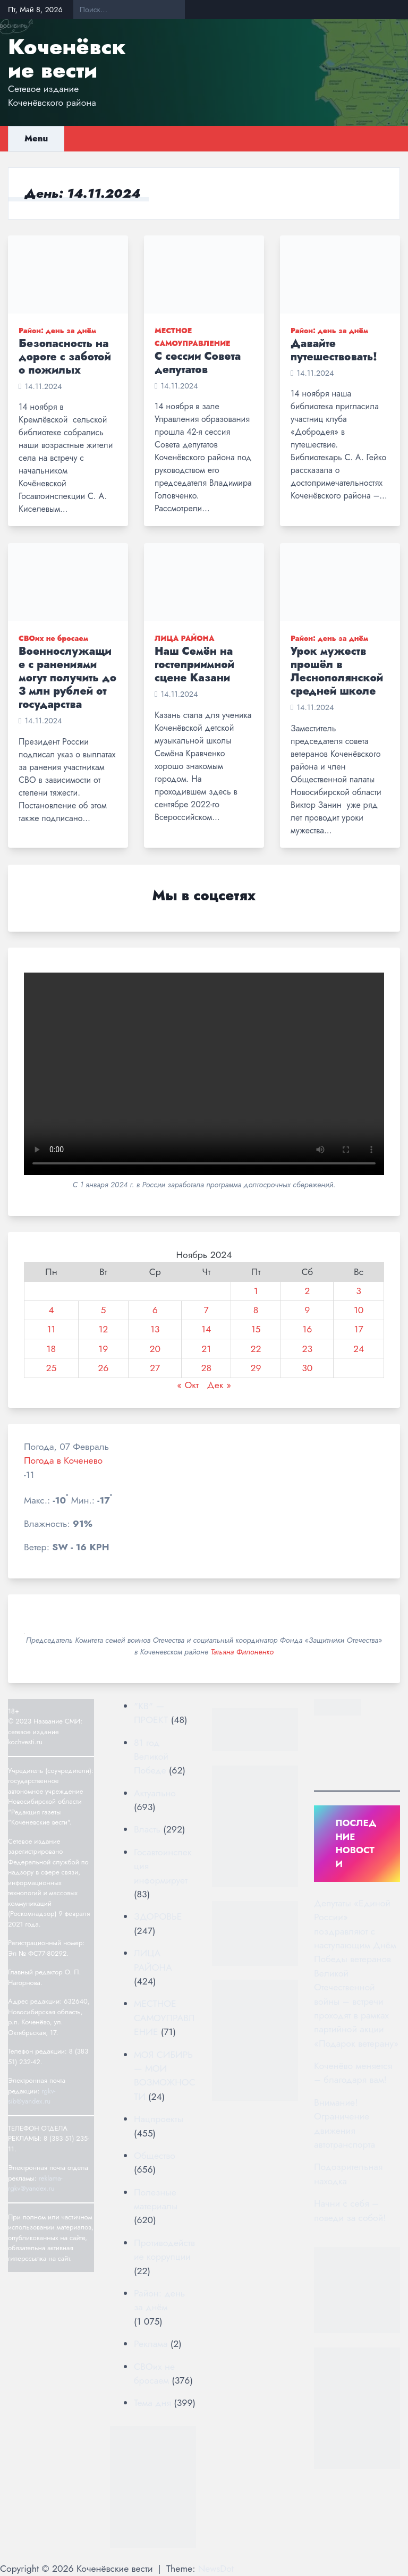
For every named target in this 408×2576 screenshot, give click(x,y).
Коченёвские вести (67, 58)
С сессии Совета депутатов (198, 363)
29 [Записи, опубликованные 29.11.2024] (256, 1368)
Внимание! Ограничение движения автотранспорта (344, 2123)
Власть (147, 1829)
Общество (154, 2156)
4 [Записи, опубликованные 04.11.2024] (51, 1310)
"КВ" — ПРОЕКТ (151, 1713)
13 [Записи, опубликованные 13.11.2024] (155, 1329)
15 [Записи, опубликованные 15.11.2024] (256, 1329)
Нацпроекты (158, 2119)
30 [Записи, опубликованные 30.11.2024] (307, 1368)
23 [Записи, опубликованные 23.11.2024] (307, 1349)
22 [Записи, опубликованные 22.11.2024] (256, 1349)
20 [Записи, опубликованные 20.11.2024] (154, 1349)
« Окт (188, 1385)
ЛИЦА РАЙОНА (185, 638)
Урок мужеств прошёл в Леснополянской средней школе (337, 671)
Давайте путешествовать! (334, 350)
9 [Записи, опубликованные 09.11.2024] (307, 1310)
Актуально (155, 1793)
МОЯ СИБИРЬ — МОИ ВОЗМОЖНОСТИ (165, 2076)
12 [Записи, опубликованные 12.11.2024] (103, 1329)
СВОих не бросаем (53, 638)
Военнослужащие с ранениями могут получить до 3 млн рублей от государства (67, 678)
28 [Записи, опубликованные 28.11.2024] (206, 1368)
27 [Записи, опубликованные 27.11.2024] (155, 1368)
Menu (36, 138)
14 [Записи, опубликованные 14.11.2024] (206, 1329)
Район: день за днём (57, 330)
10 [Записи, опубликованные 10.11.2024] (358, 1310)
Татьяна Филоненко (242, 1651)
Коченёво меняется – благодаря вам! (353, 2073)
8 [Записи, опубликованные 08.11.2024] (256, 1310)
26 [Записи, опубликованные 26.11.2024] (103, 1368)
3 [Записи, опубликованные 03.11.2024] (358, 1291)
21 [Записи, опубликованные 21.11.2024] (206, 1349)
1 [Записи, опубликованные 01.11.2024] (256, 1291)
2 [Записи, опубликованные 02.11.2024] (307, 1291)
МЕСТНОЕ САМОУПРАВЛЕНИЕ (164, 2018)
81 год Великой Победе (151, 1757)
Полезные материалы (155, 2199)
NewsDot (216, 2568)
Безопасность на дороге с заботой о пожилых (65, 357)
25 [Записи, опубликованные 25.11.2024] (51, 1368)
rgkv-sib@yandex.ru (31, 2096)
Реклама (150, 2344)
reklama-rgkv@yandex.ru (35, 2183)
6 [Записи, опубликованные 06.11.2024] (155, 1310)
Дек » (219, 1385)
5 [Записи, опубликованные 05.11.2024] (103, 1310)
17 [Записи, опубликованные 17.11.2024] (358, 1329)
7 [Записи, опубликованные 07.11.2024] (206, 1310)
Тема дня (152, 2403)
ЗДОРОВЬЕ (158, 1916)
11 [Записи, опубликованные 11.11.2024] (51, 1329)
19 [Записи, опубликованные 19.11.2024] (103, 1349)
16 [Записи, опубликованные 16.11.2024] (307, 1329)
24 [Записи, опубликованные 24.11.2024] (358, 1349)
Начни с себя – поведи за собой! (350, 2210)
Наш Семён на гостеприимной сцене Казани (194, 665)
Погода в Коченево (63, 1460)
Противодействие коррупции (164, 2249)
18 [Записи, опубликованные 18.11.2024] (51, 1349)
